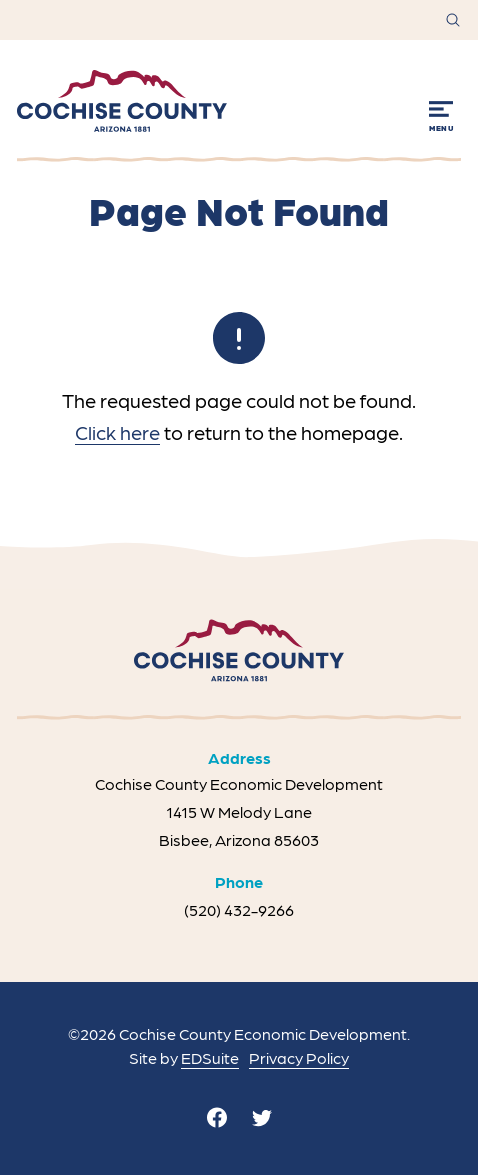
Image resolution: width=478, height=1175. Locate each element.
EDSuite (210, 1057)
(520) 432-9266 (239, 909)
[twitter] (262, 1117)
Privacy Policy (299, 1057)
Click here (117, 432)
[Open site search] (453, 20)
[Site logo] (122, 101)
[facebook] (217, 1117)
